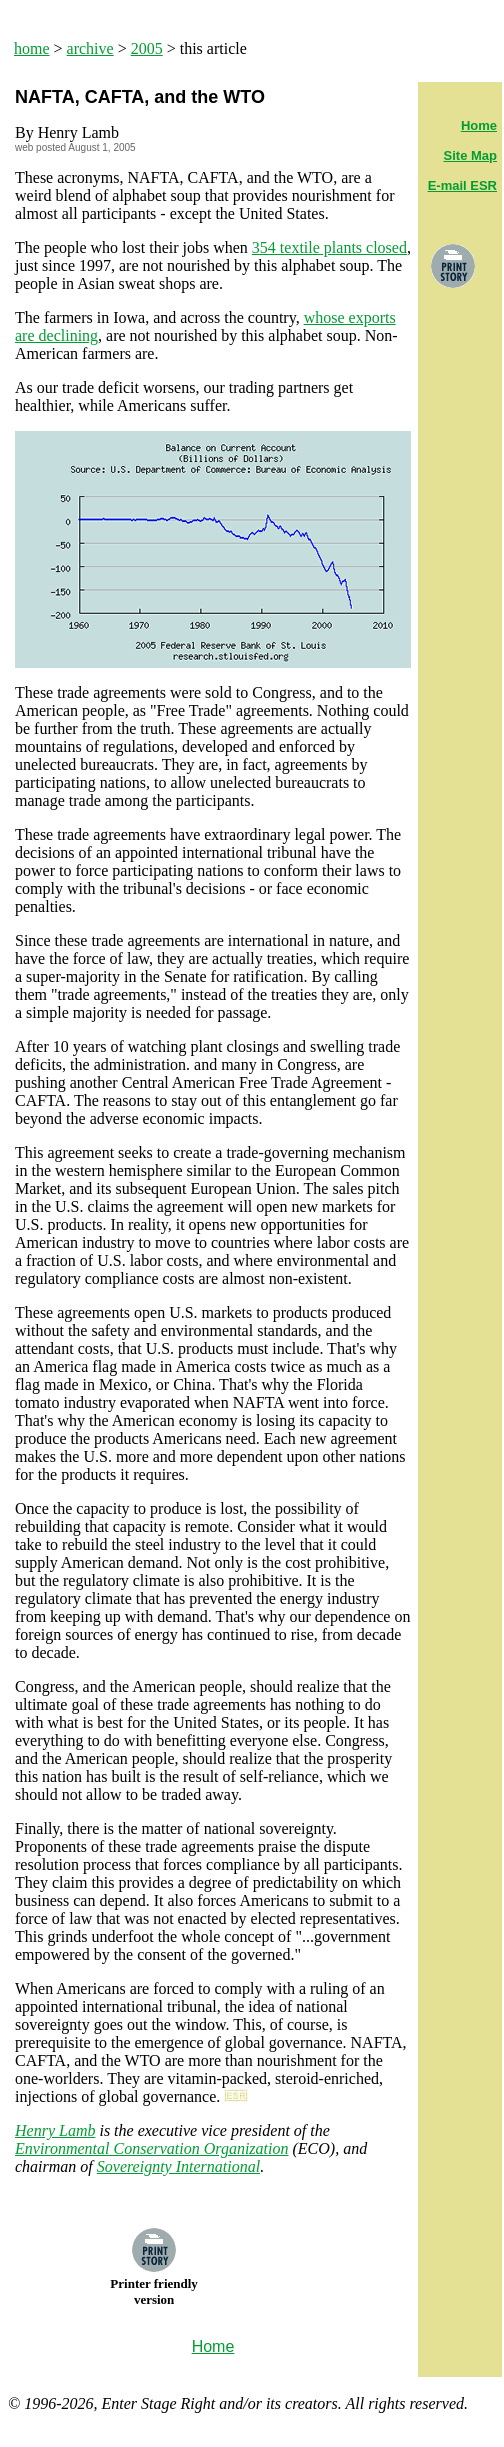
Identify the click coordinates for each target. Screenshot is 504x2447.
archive (90, 48)
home (32, 48)
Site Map (470, 155)
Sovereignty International (178, 2166)
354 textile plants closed (329, 247)
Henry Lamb (55, 2130)
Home (479, 125)
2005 (147, 48)
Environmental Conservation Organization (151, 2148)
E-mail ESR (462, 185)
